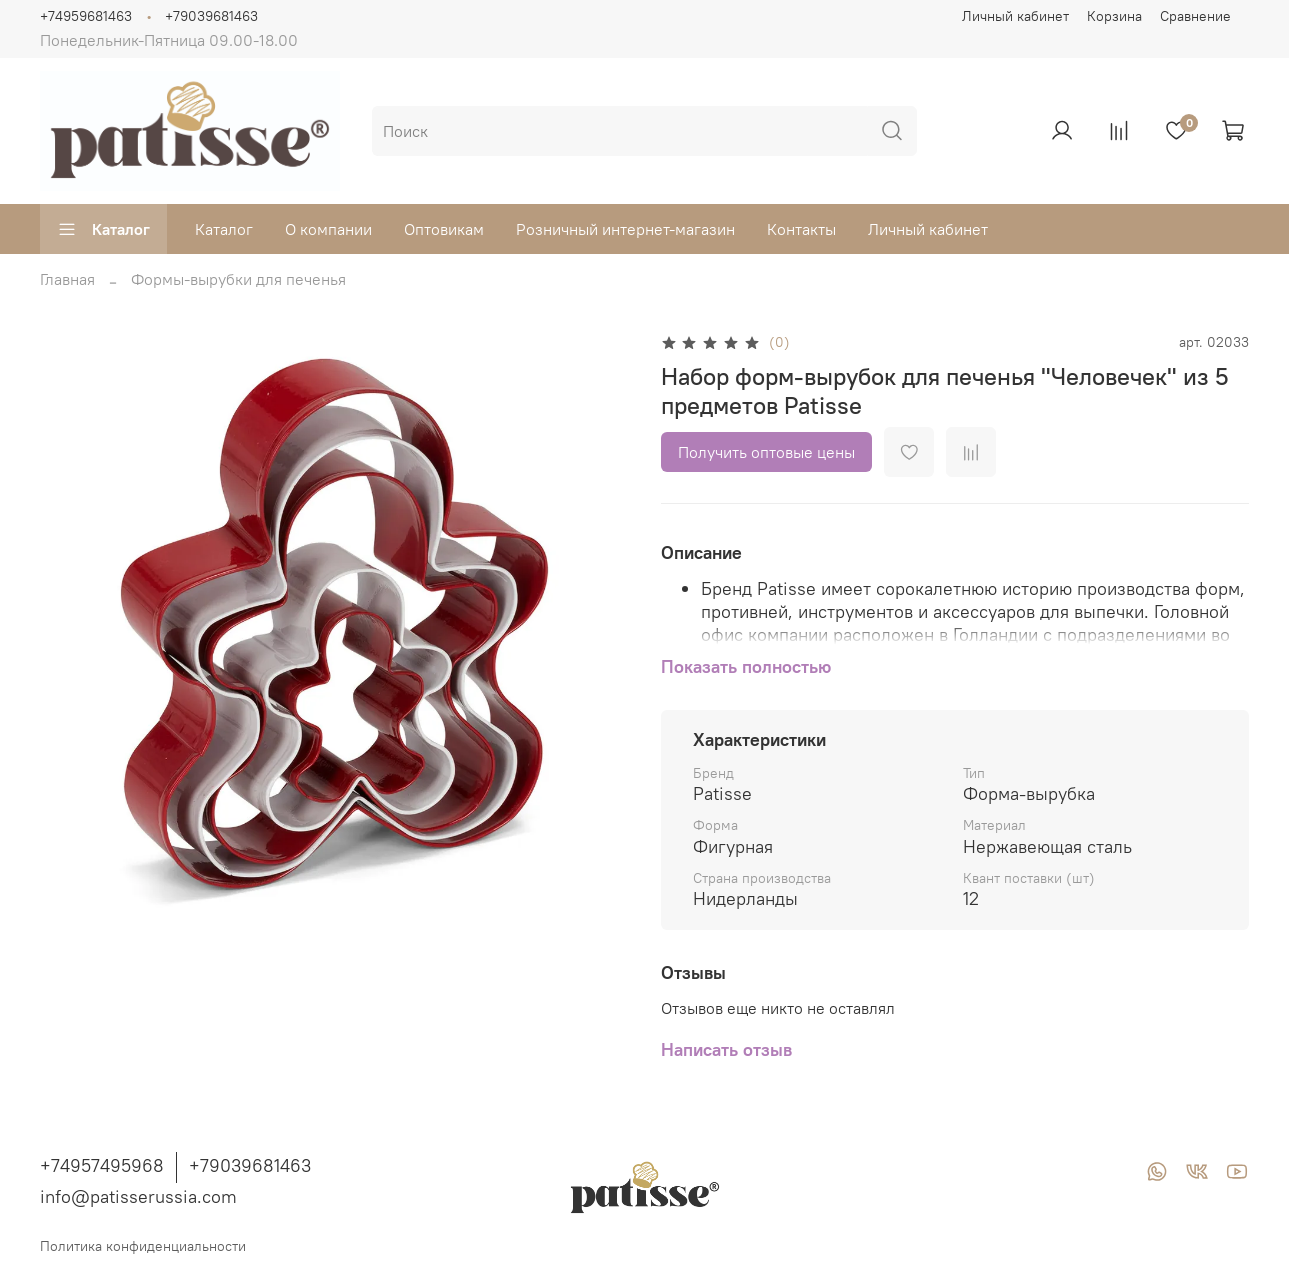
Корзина (1114, 16)
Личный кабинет (1015, 16)
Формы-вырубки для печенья (238, 279)
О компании (328, 229)
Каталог (103, 229)
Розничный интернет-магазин (625, 229)
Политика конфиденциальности (143, 1246)
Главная (67, 279)
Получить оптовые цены (766, 452)
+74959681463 (86, 16)
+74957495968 (102, 1165)
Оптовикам (444, 229)
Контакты (801, 229)
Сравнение (1195, 16)
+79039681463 (211, 16)
